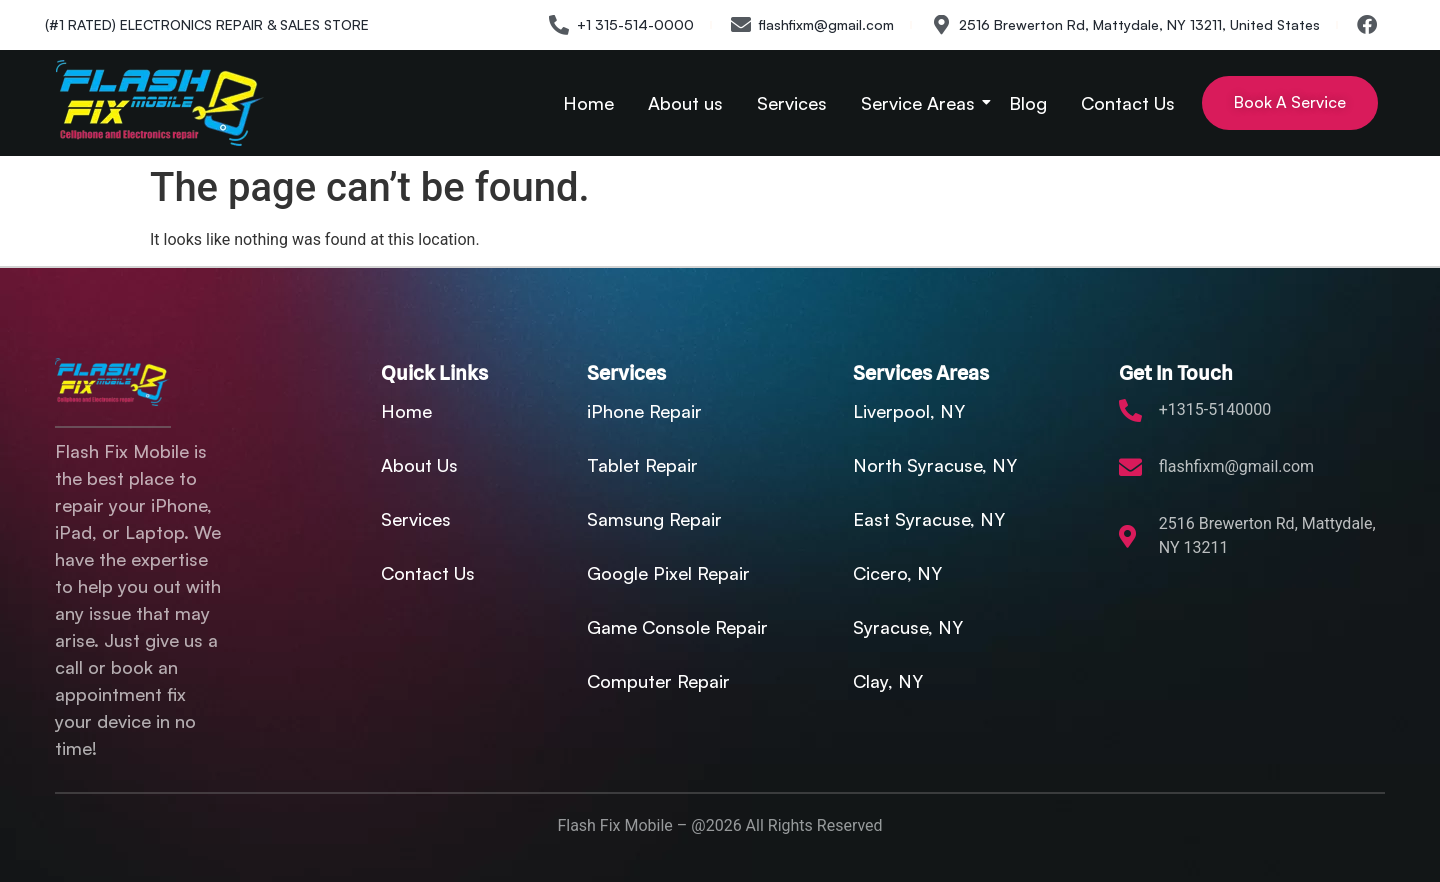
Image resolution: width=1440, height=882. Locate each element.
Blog (1028, 103)
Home (588, 103)
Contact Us (1128, 103)
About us (685, 103)
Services (792, 103)
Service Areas (921, 103)
